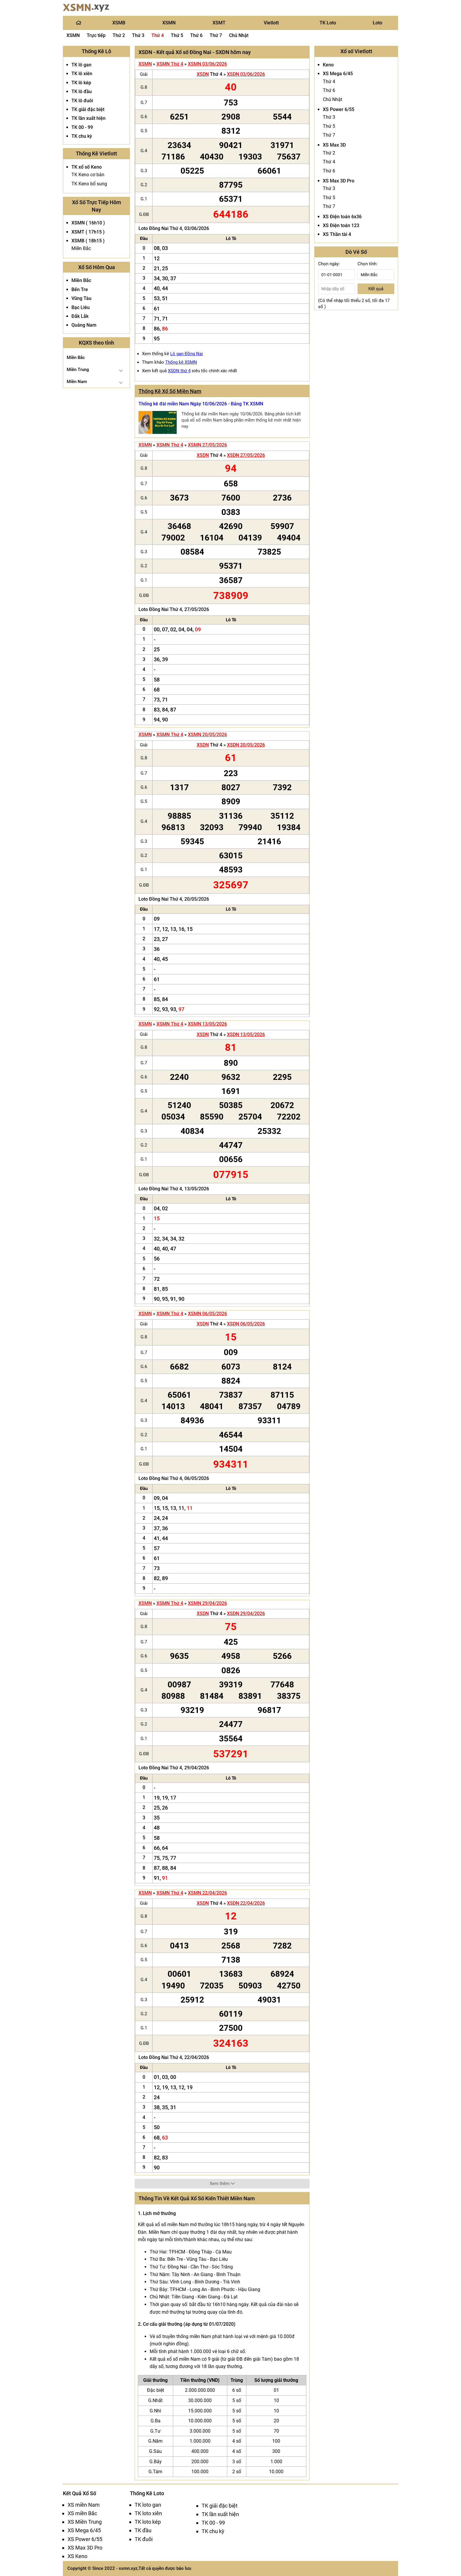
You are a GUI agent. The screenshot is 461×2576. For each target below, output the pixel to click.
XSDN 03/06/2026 (246, 74)
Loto (377, 23)
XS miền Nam (84, 2505)
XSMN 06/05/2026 (207, 1313)
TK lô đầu (81, 91)
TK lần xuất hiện (88, 118)
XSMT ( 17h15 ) (88, 232)
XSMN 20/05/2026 (207, 734)
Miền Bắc (81, 248)
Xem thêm (222, 2183)
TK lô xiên (81, 73)
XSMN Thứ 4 (169, 64)
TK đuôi (144, 2539)
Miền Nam (77, 381)
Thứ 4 (157, 35)
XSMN (169, 23)
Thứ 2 (119, 35)
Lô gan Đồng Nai (186, 353)
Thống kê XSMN (181, 362)
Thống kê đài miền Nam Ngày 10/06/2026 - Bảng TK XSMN (200, 404)
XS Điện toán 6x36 (342, 216)
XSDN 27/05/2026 (246, 455)
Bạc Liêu (80, 307)
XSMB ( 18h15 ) (88, 241)
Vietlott (271, 23)
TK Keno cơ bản (87, 174)
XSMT (219, 23)
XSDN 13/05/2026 (246, 1034)
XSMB (118, 23)
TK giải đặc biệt (87, 109)
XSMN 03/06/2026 (207, 64)
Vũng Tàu (81, 298)
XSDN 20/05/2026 (246, 745)
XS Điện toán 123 (341, 225)
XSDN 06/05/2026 (246, 1324)
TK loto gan (148, 2505)
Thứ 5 (177, 35)
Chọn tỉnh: (368, 263)
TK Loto (328, 23)
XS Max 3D (334, 145)
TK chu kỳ (81, 136)
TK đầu (143, 2530)
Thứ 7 (216, 35)
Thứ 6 (196, 35)
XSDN (203, 74)
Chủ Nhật (238, 35)
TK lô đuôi (82, 100)
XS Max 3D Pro (338, 181)
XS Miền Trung (85, 2522)
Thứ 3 (138, 35)
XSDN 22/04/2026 (246, 1903)
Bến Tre (79, 289)
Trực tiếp (96, 35)
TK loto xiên (148, 2513)
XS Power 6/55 (338, 109)
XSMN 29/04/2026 (207, 1603)
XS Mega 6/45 (338, 73)
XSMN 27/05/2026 (207, 445)
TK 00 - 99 (82, 127)
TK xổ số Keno (86, 167)
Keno (328, 65)
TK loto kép (148, 2522)
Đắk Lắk (79, 316)
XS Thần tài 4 (337, 234)
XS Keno (77, 2556)
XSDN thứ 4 (179, 370)
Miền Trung (78, 369)
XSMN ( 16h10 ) (88, 223)
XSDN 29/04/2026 (246, 1613)
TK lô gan (81, 65)
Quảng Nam (83, 325)
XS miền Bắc (82, 2513)
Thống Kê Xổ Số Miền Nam (169, 391)
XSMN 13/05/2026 (207, 1024)
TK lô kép (81, 82)
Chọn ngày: (329, 263)
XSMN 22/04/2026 (207, 1893)
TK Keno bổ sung (89, 184)
